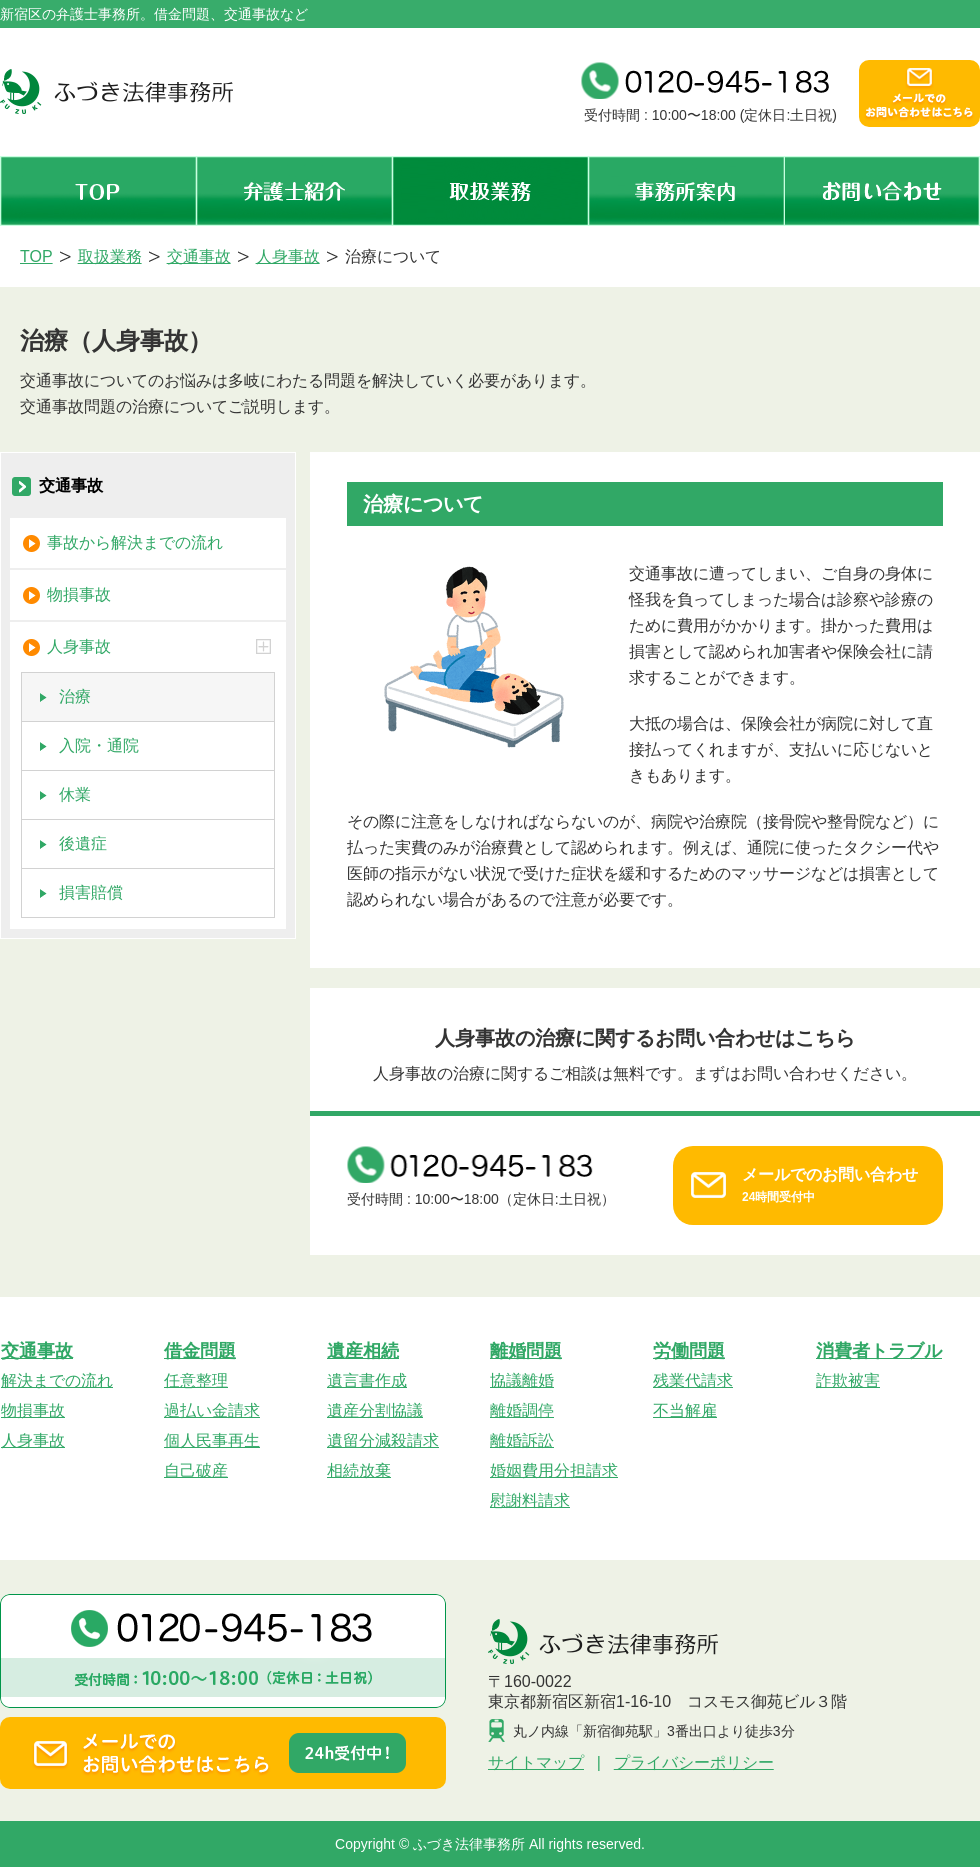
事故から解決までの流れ (135, 542)
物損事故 (79, 594)
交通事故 (71, 485)
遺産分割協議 (375, 1410)
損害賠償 (91, 892)
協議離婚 (522, 1380)
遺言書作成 (367, 1380)
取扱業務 (490, 191)
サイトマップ (536, 1762)
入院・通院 (99, 745)
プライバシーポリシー (694, 1762)
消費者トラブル (879, 1351)
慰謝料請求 (530, 1500)
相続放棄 (359, 1470)
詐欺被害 (848, 1380)
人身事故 (160, 646)
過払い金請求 (212, 1410)
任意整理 (196, 1380)
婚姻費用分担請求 (554, 1470)
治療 (75, 696)
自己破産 (196, 1470)
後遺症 (83, 843)
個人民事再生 (212, 1440)
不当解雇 (685, 1410)
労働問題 (689, 1351)
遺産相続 (363, 1351)
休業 (75, 794)
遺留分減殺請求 (383, 1440)
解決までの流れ (57, 1380)
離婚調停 (522, 1410)
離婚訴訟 (522, 1440)
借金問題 (200, 1351)
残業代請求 (693, 1380)
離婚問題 (526, 1351)
